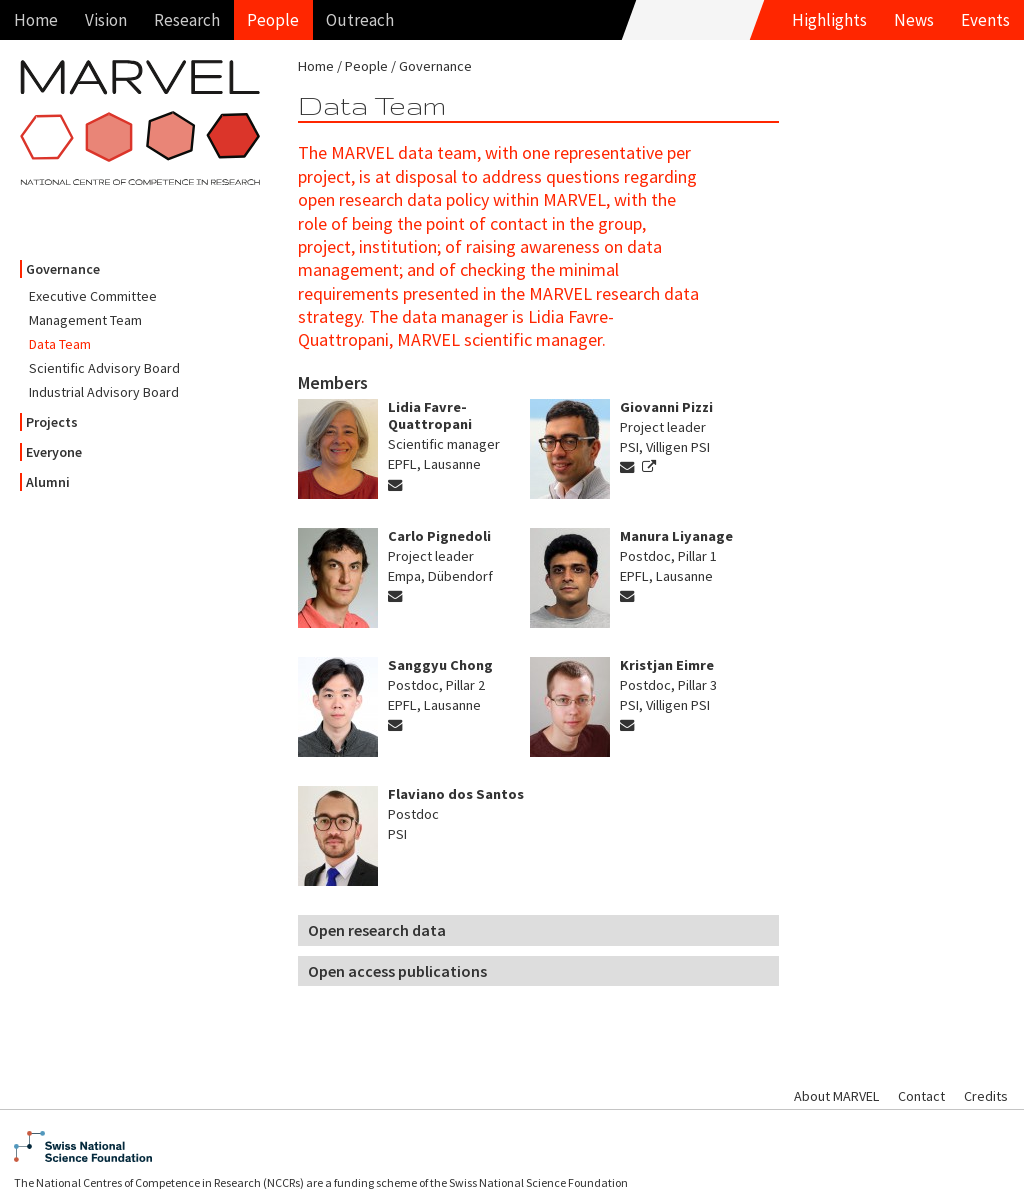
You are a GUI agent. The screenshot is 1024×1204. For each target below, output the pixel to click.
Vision (106, 20)
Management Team (85, 320)
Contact (921, 1096)
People (273, 20)
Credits (986, 1096)
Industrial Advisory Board (104, 392)
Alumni (48, 482)
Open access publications (397, 971)
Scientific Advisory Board (104, 368)
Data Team (60, 344)
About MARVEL (836, 1096)
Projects (52, 422)
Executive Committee (93, 296)
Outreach (360, 20)
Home (36, 20)
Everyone (54, 452)
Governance (63, 269)
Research (187, 20)
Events (985, 20)
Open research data (377, 930)
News (914, 20)
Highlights (829, 20)
